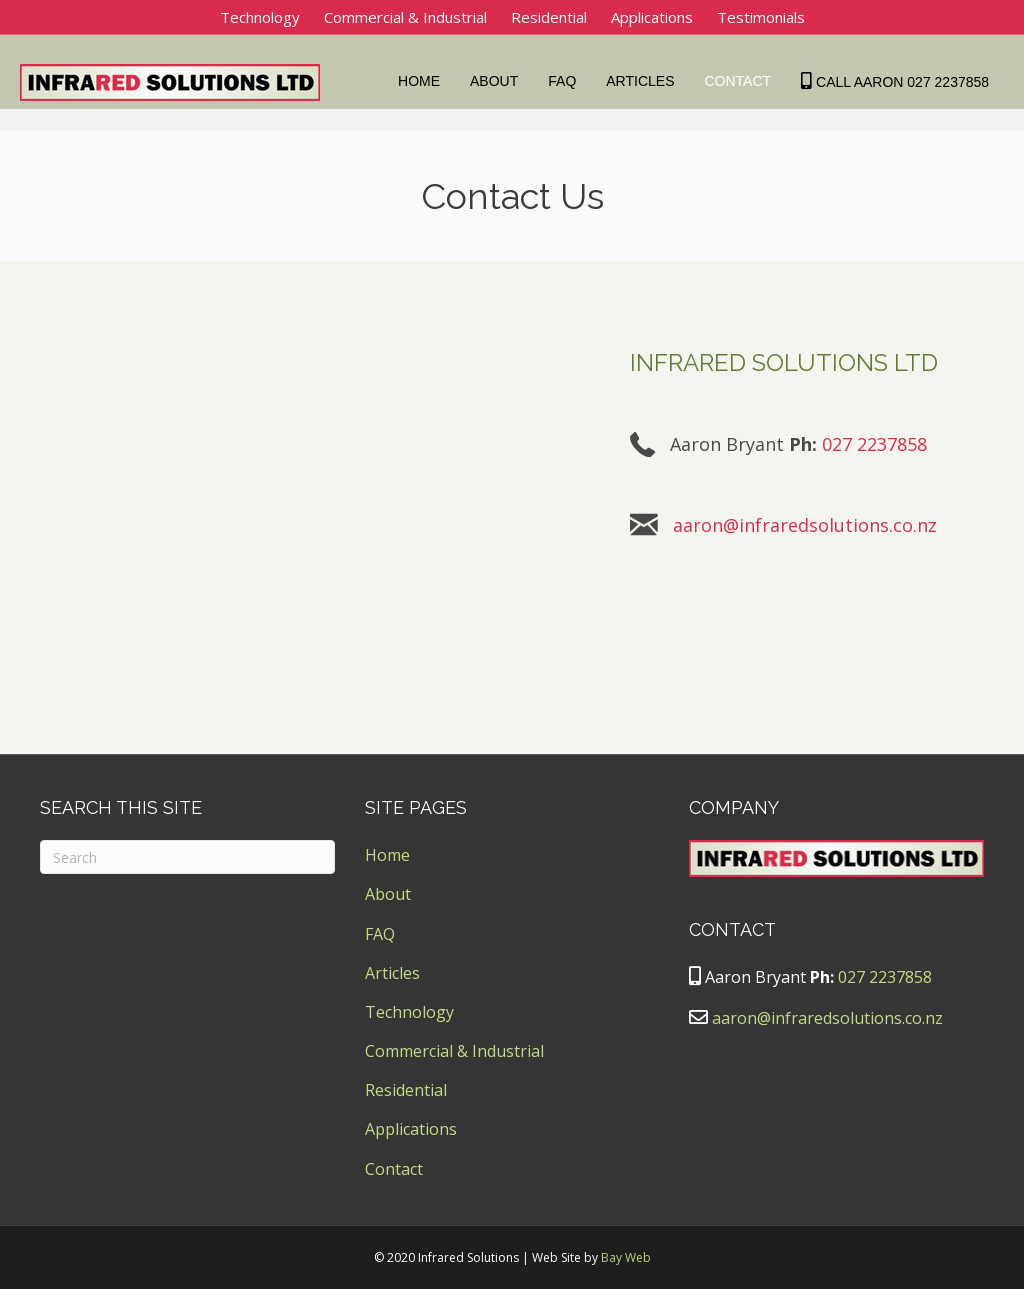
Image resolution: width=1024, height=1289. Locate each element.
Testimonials (761, 17)
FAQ (567, 81)
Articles (645, 81)
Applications (652, 17)
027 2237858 (874, 444)
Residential (549, 17)
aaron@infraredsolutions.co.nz (805, 525)
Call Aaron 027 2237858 (900, 81)
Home (424, 81)
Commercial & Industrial (405, 17)
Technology (260, 17)
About (499, 81)
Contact (742, 81)
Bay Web (626, 1257)
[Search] (187, 857)
